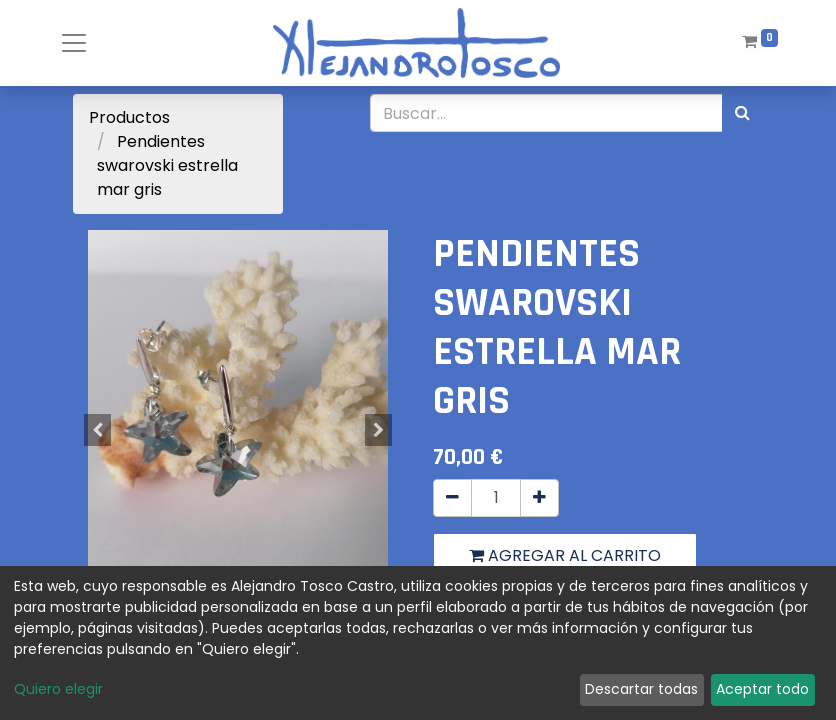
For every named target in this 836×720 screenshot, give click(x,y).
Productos (129, 117)
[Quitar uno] (452, 498)
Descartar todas (641, 689)
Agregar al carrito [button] (565, 555)
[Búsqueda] (742, 113)
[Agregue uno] (539, 498)
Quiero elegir (58, 689)
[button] (98, 430)
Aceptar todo (762, 689)
